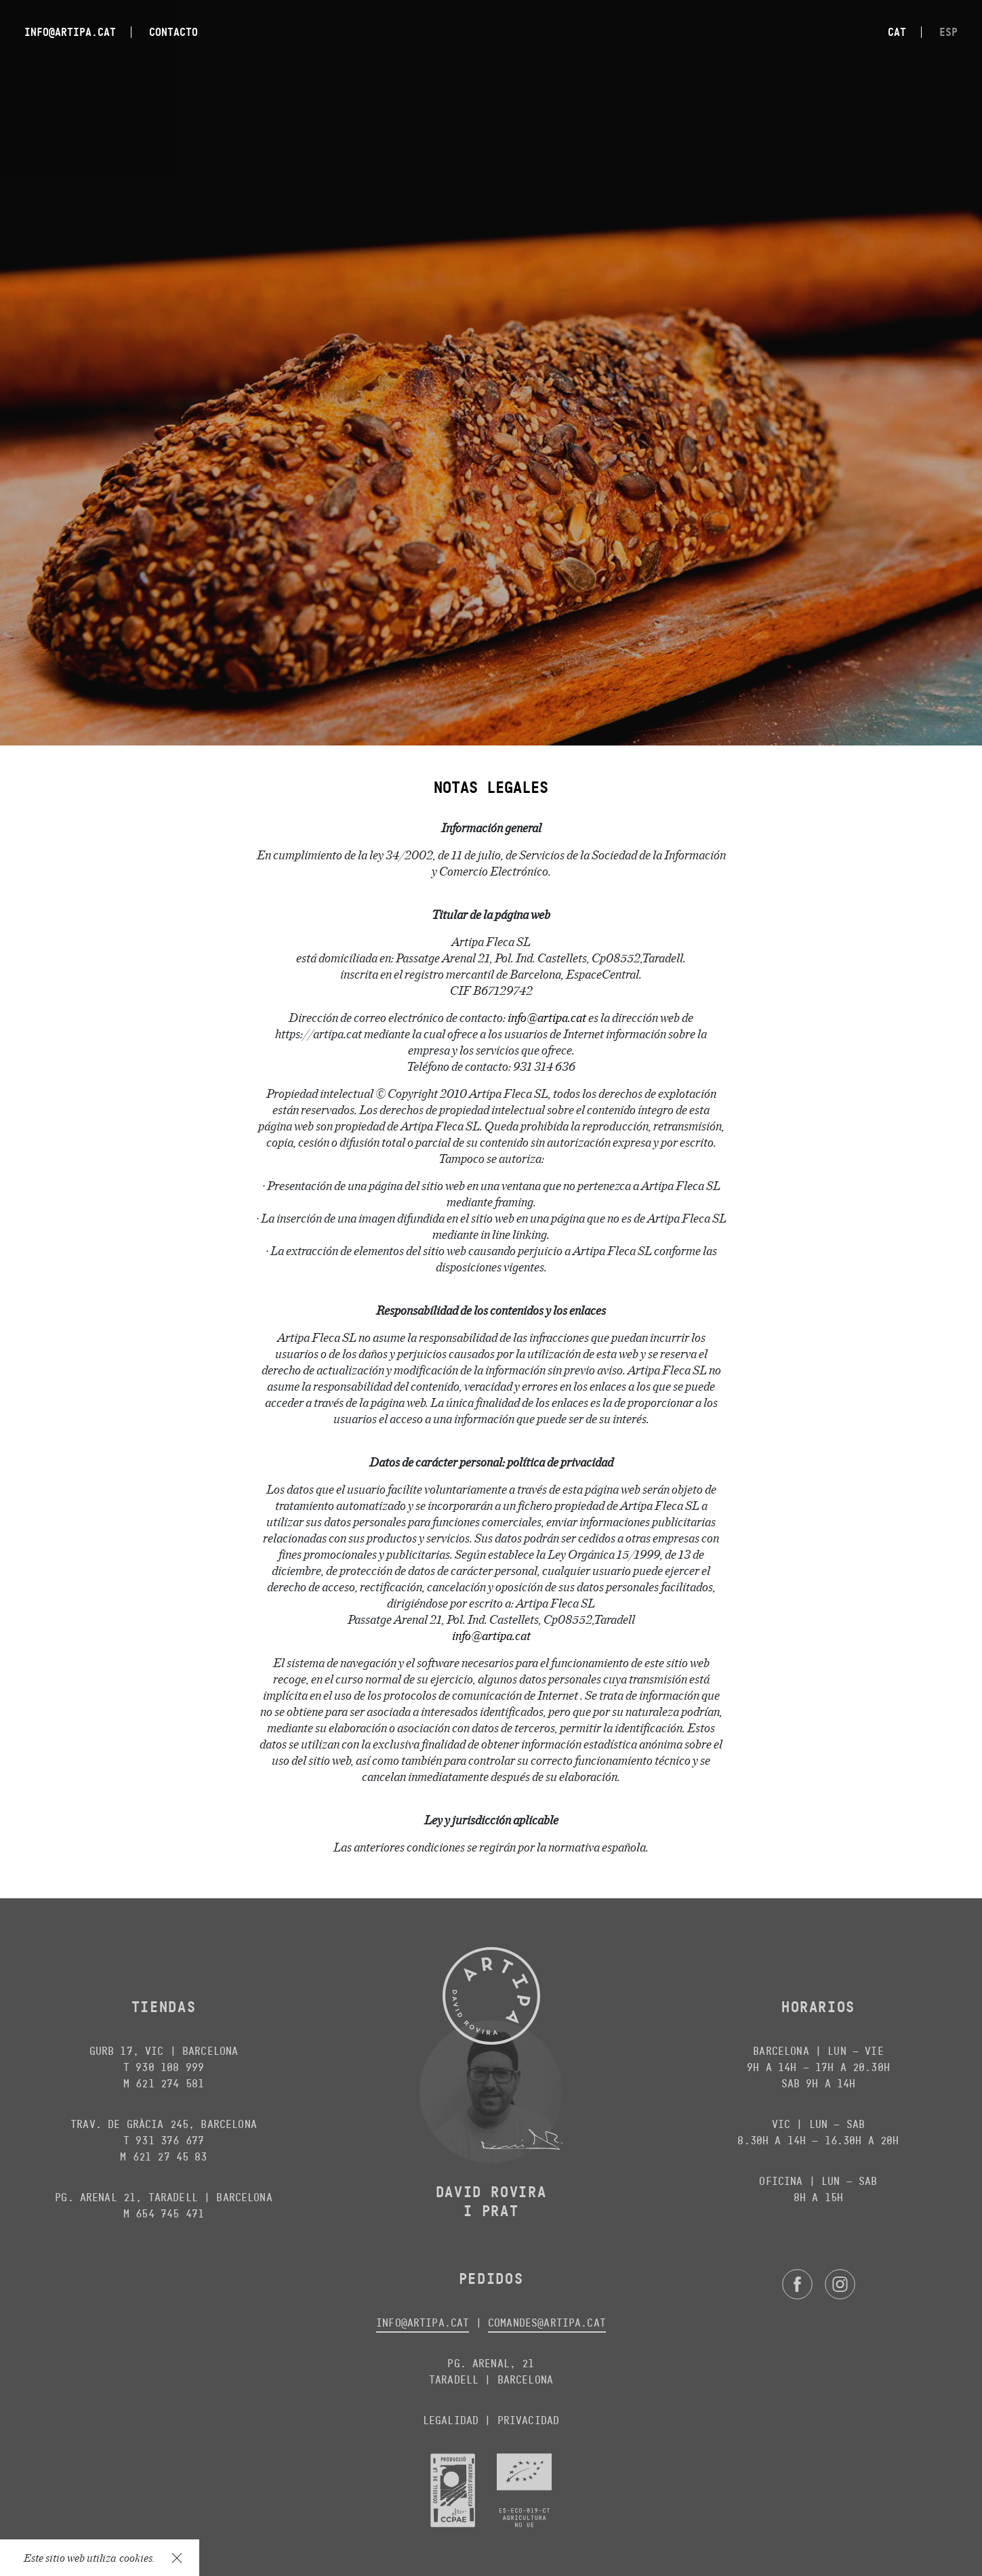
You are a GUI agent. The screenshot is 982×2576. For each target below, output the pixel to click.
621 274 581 (170, 2083)
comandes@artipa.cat (547, 2322)
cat (897, 32)
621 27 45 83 (170, 2156)
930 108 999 (170, 2067)
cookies (135, 2557)
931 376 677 (170, 2140)
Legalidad (450, 2420)
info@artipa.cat (70, 32)
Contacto (173, 32)
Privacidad (528, 2420)
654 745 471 (170, 2213)
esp (948, 32)
